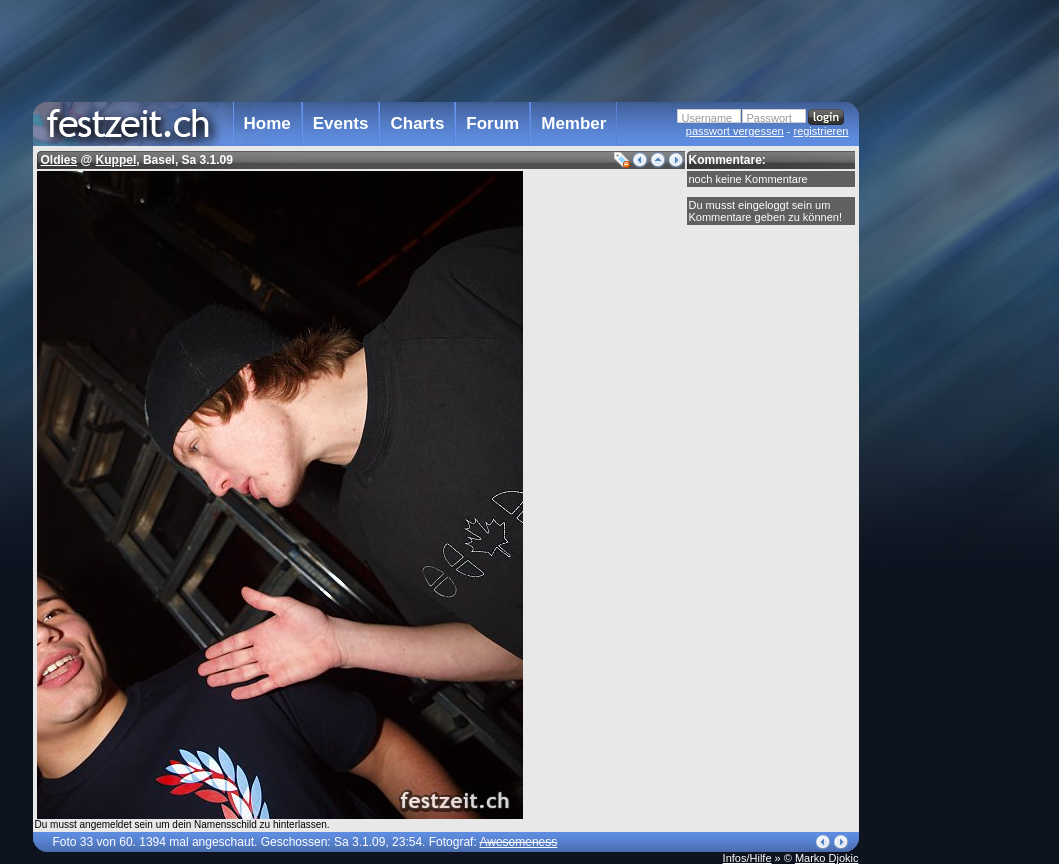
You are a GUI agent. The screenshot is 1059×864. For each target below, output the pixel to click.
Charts (417, 123)
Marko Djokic (827, 858)
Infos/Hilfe (747, 858)
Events (341, 123)
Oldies (59, 160)
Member (573, 123)
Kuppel (116, 160)
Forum (492, 123)
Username (707, 118)
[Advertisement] (947, 403)
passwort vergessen (735, 131)
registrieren (820, 131)
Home (267, 123)
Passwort (769, 118)
